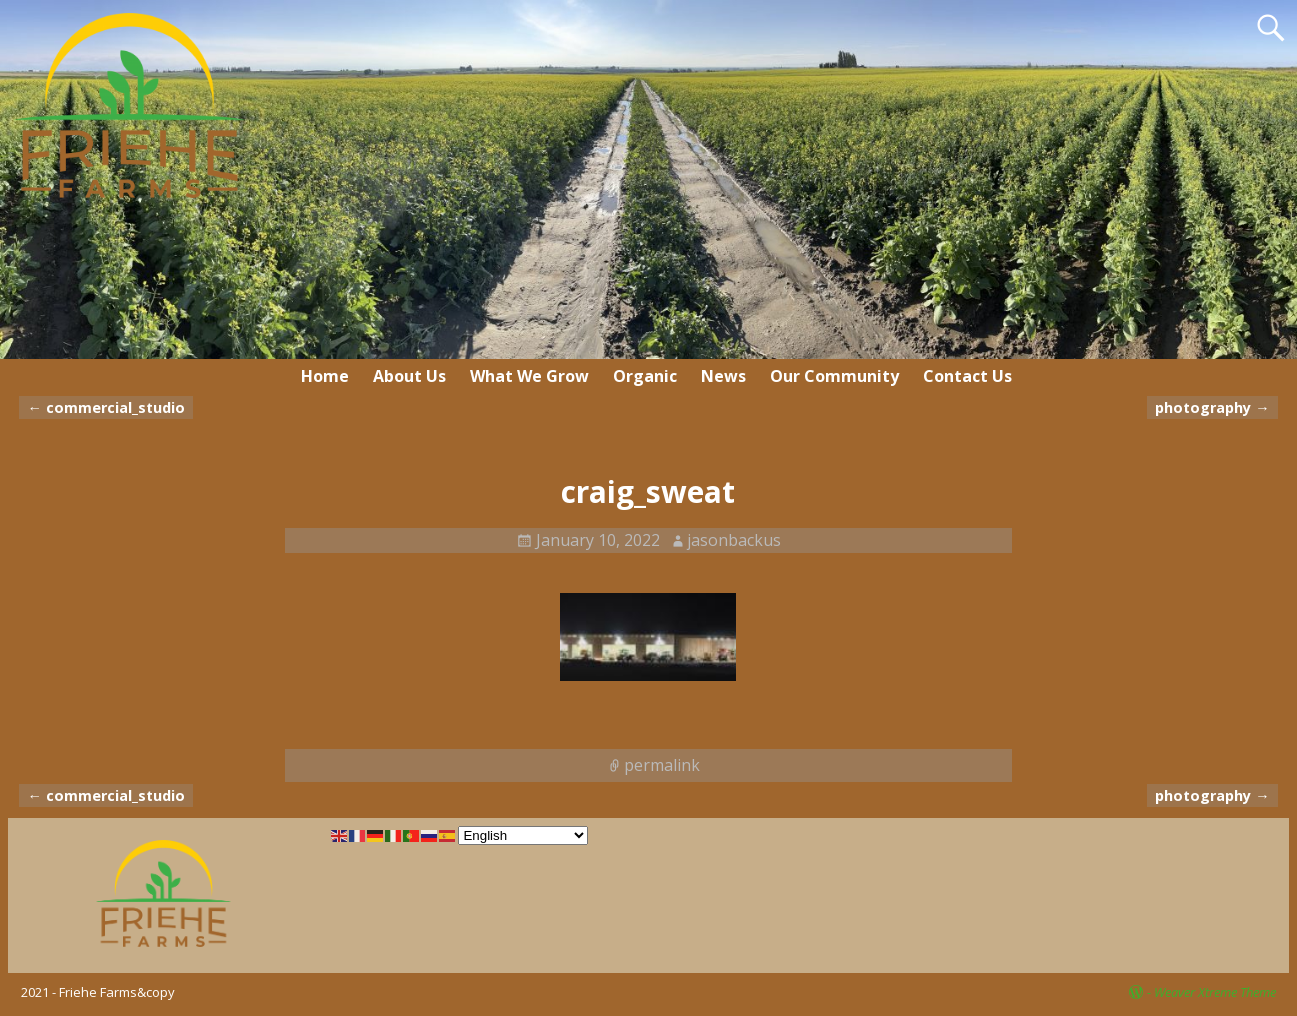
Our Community (834, 376)
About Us (409, 376)
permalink (662, 765)
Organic (645, 376)
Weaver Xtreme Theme (1215, 992)
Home (325, 376)
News (723, 376)
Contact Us (967, 376)
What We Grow (529, 376)
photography (1212, 407)
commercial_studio (105, 407)
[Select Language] (523, 835)
